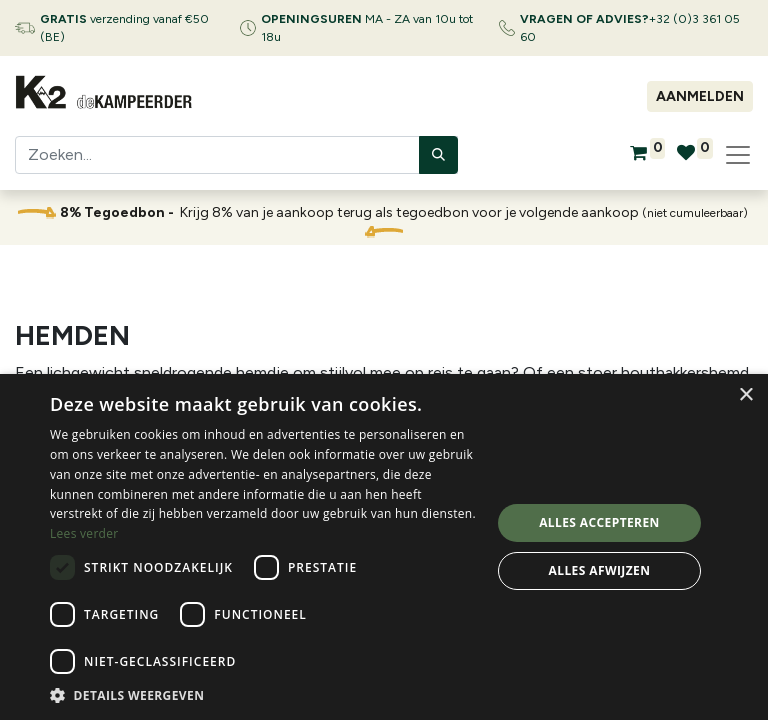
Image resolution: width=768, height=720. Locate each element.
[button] (264, 695)
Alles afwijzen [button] (600, 570)
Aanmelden (700, 96)
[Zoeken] (438, 155)
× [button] (745, 395)
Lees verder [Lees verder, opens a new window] (84, 533)
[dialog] (384, 547)
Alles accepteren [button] (599, 522)
